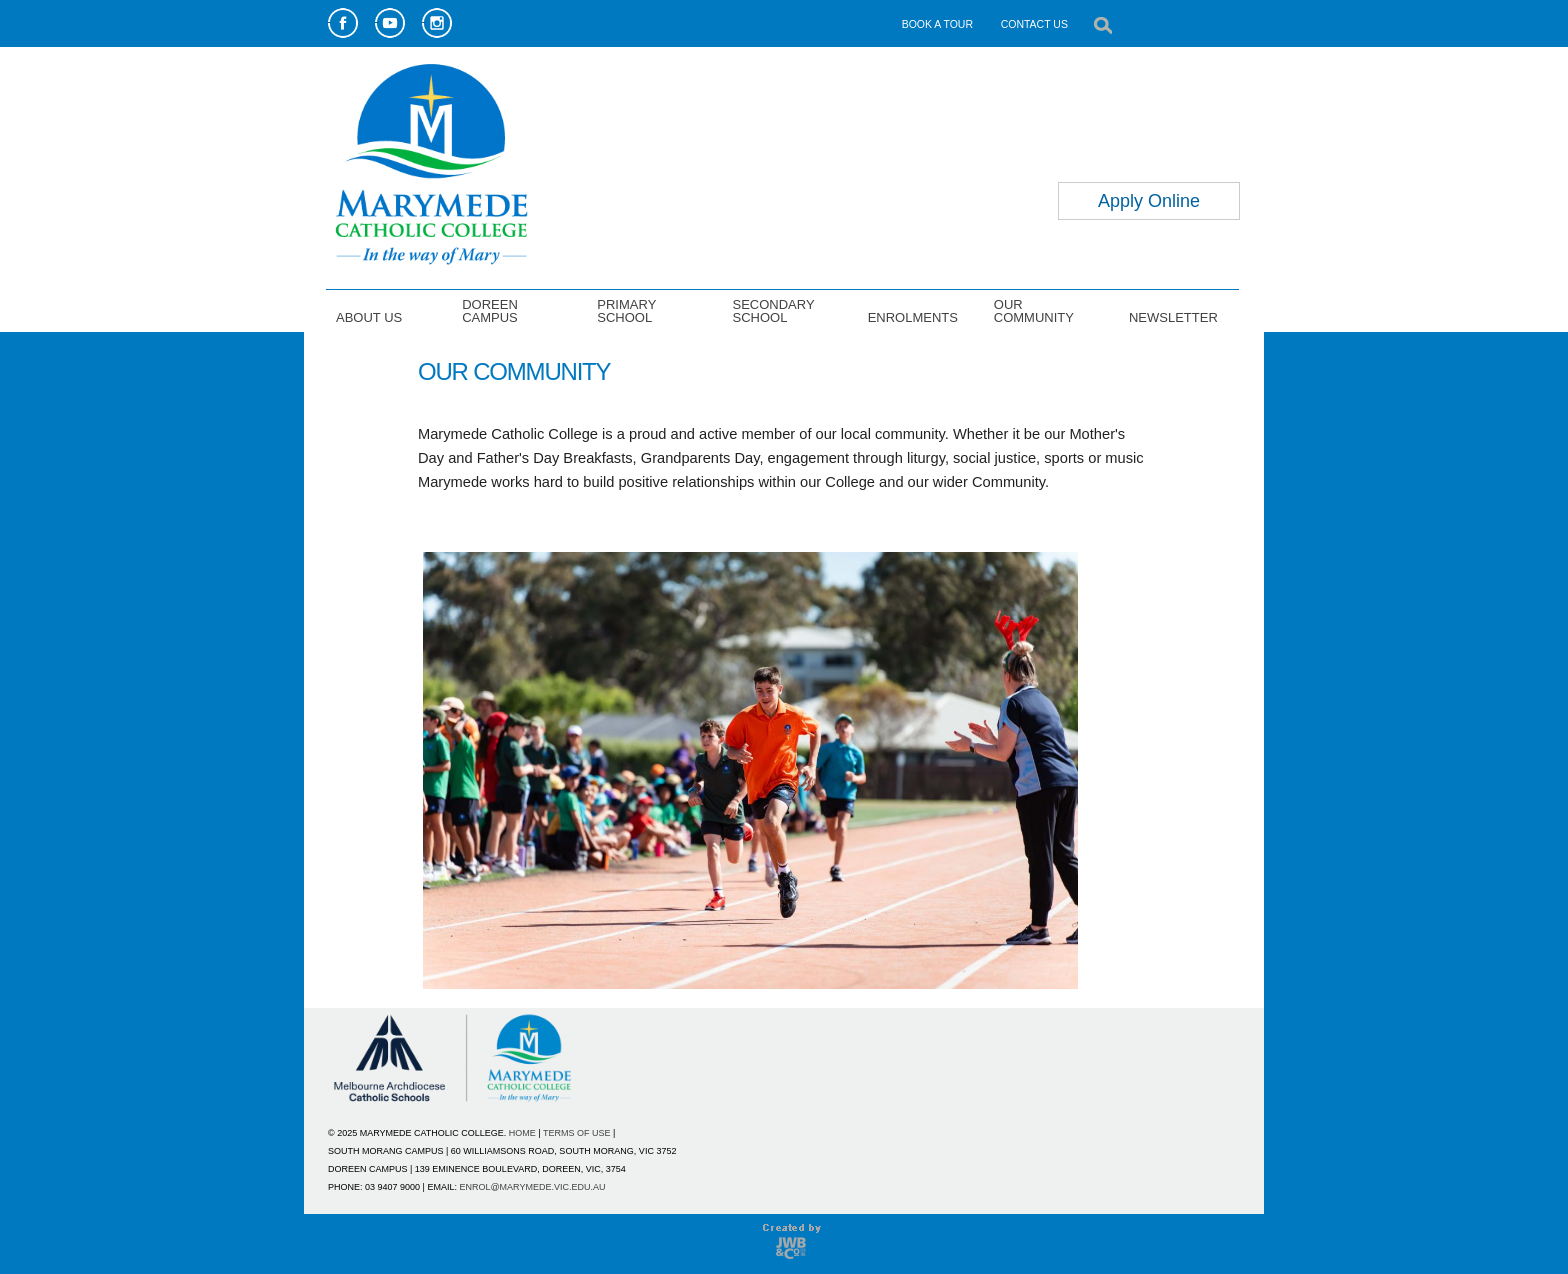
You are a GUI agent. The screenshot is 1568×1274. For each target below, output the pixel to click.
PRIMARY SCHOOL (626, 310)
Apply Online (1149, 201)
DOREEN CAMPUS (490, 310)
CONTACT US (1034, 24)
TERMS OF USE (577, 1133)
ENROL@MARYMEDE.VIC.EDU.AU (532, 1187)
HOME (522, 1133)
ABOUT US (369, 317)
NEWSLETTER (1173, 317)
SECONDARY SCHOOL (773, 310)
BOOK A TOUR (937, 24)
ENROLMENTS (913, 317)
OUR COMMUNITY (1034, 310)
